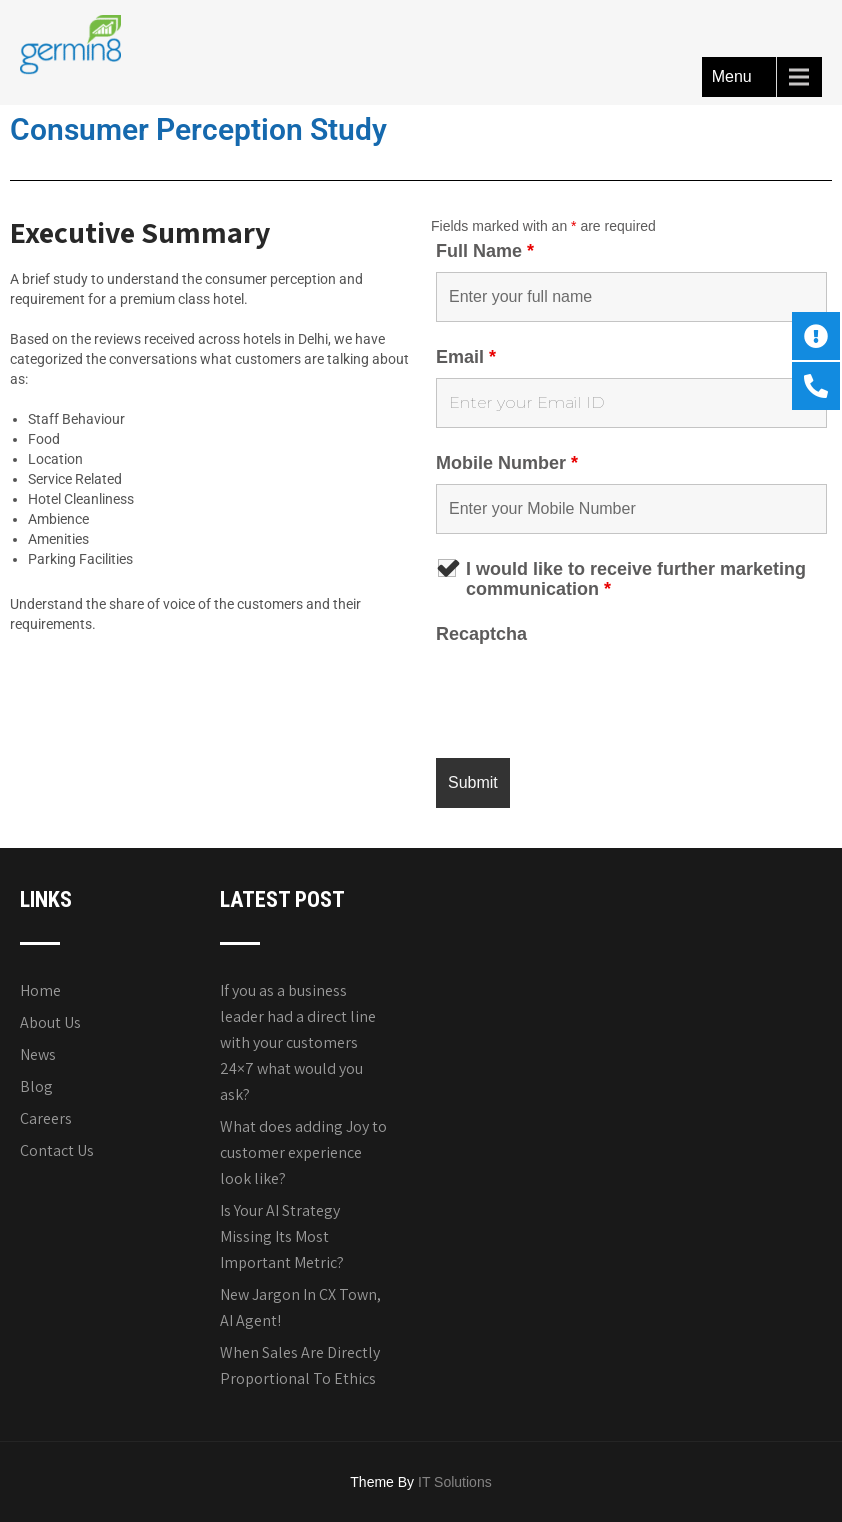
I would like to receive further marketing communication (636, 579)
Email (466, 357)
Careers (46, 1118)
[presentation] (588, 694)
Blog (36, 1086)
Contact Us (57, 1150)
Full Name (485, 251)
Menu (732, 76)
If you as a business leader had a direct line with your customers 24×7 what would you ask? (298, 1042)
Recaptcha (481, 634)
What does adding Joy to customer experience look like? (303, 1152)
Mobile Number (507, 463)
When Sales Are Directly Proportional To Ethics (300, 1365)
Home (40, 990)
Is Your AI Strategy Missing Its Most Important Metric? (282, 1236)
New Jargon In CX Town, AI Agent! (300, 1307)
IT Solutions (455, 1482)
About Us (50, 1022)
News (38, 1054)
